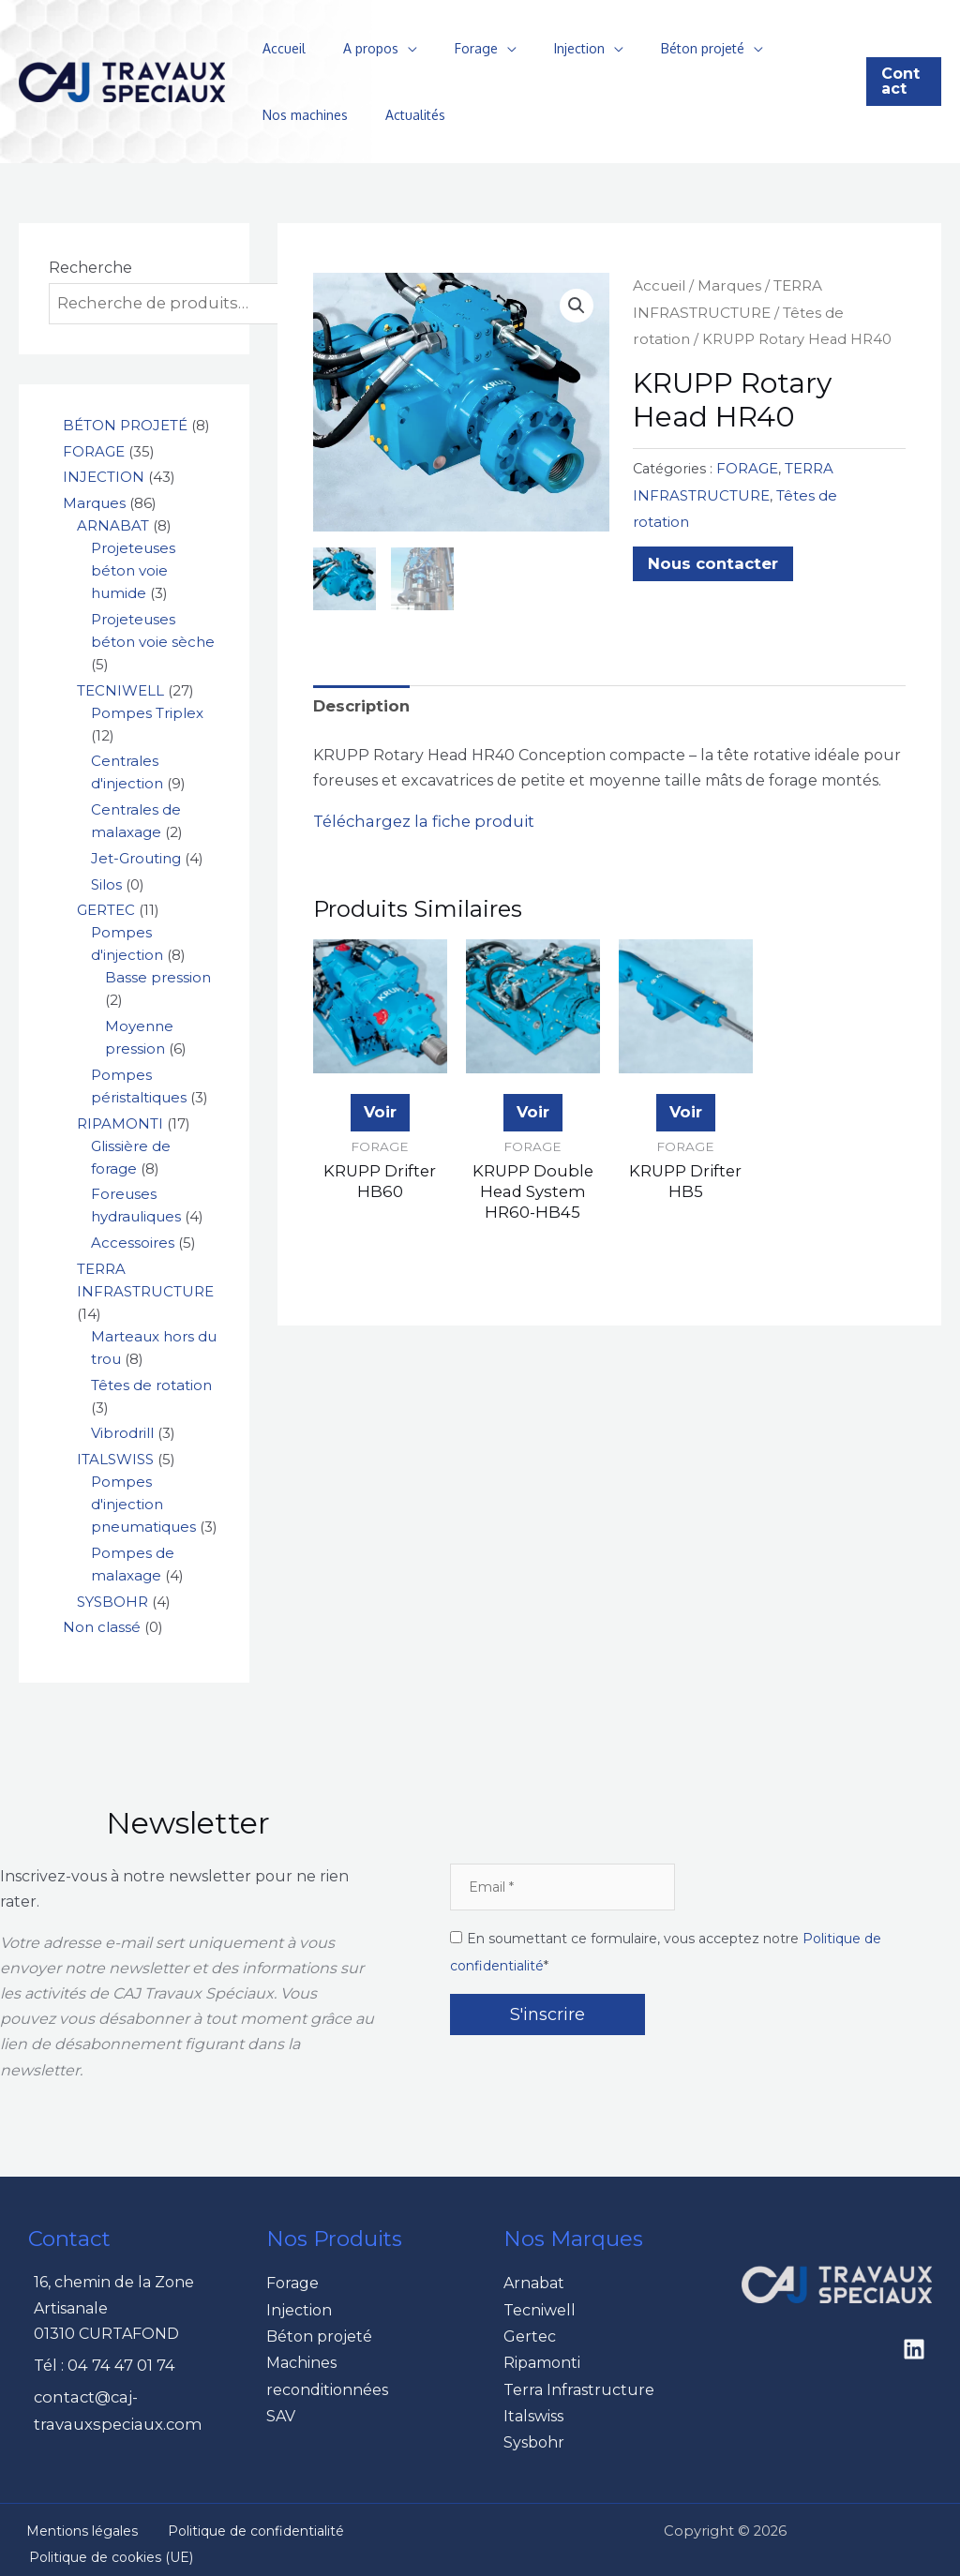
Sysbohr (533, 2434)
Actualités (287, 115)
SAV (280, 2409)
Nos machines (781, 48)
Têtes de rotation (827, 490)
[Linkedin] (914, 2347)
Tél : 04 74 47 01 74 (103, 2364)
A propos (354, 48)
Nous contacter (710, 531)
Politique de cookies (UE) (103, 2548)
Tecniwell (539, 2306)
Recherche (90, 268)
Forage (448, 48)
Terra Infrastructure (578, 2383)
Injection (540, 48)
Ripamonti (541, 2358)
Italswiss (533, 2409)
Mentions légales (70, 2522)
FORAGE (746, 465)
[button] (900, 81)
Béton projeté (652, 48)
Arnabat (533, 2281)
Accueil (278, 48)
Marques (727, 285)
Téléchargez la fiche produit (420, 819)
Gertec (529, 2333)
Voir (380, 1108)
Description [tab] (360, 704)
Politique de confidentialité (227, 2522)
